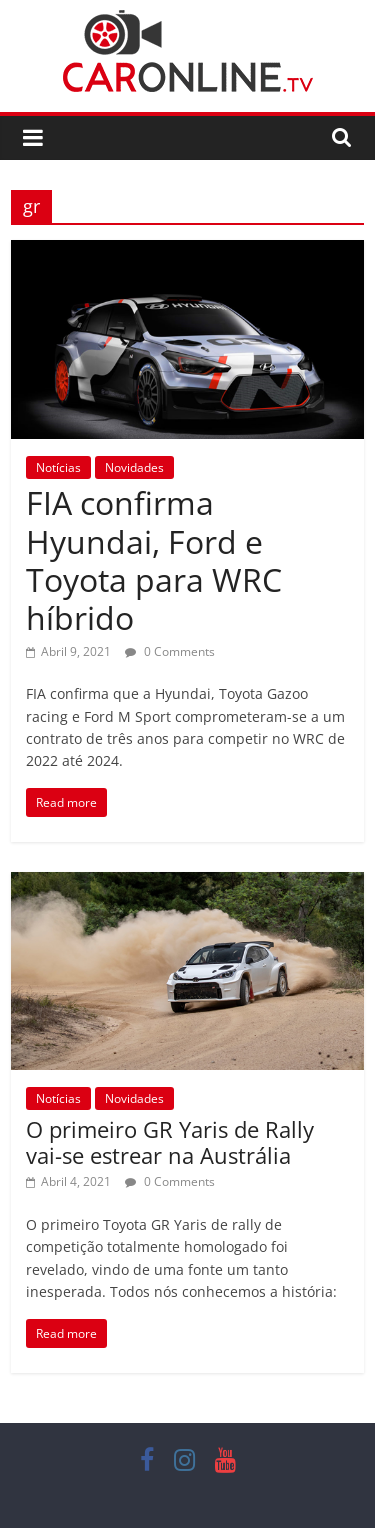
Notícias (58, 467)
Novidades (134, 467)
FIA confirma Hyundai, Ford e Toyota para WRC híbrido (154, 560)
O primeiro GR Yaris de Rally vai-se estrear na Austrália (170, 1142)
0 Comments (170, 651)
